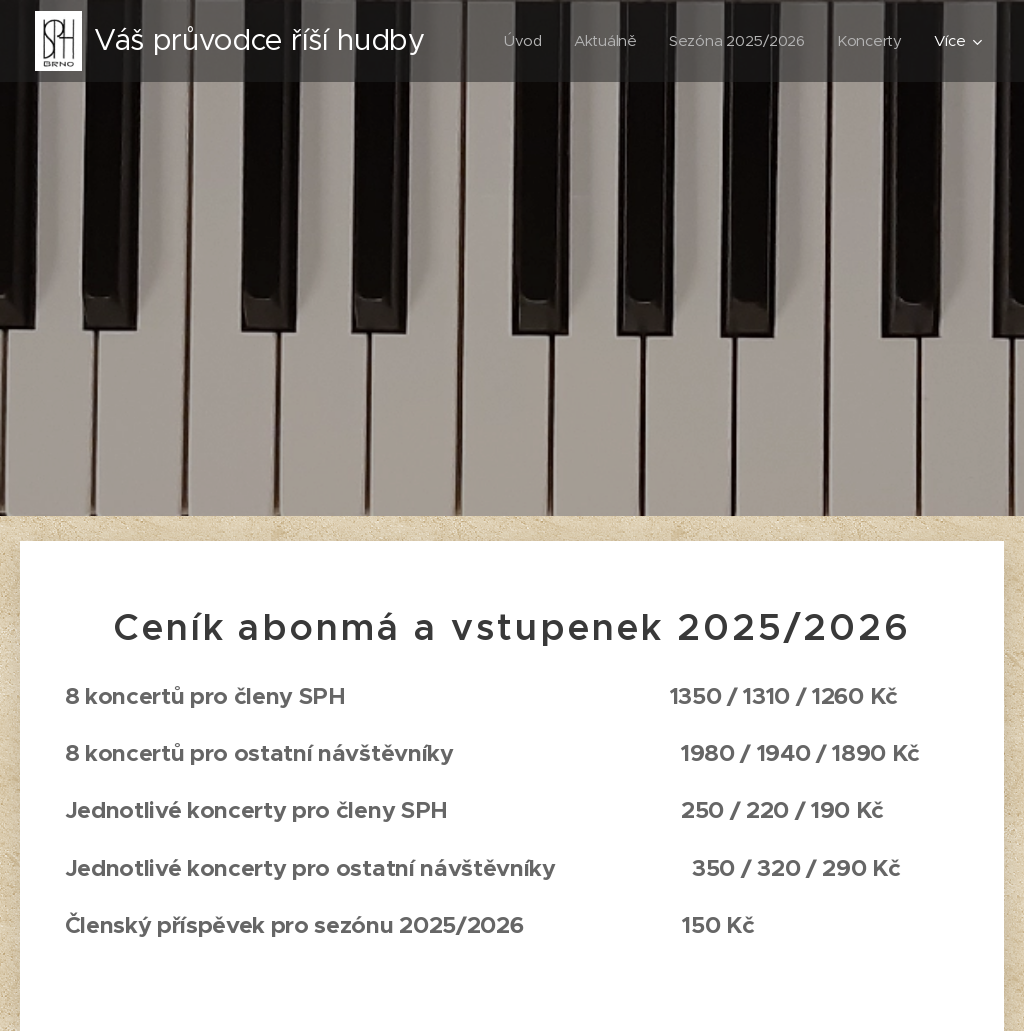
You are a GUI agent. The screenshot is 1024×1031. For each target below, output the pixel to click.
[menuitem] (520, 41)
